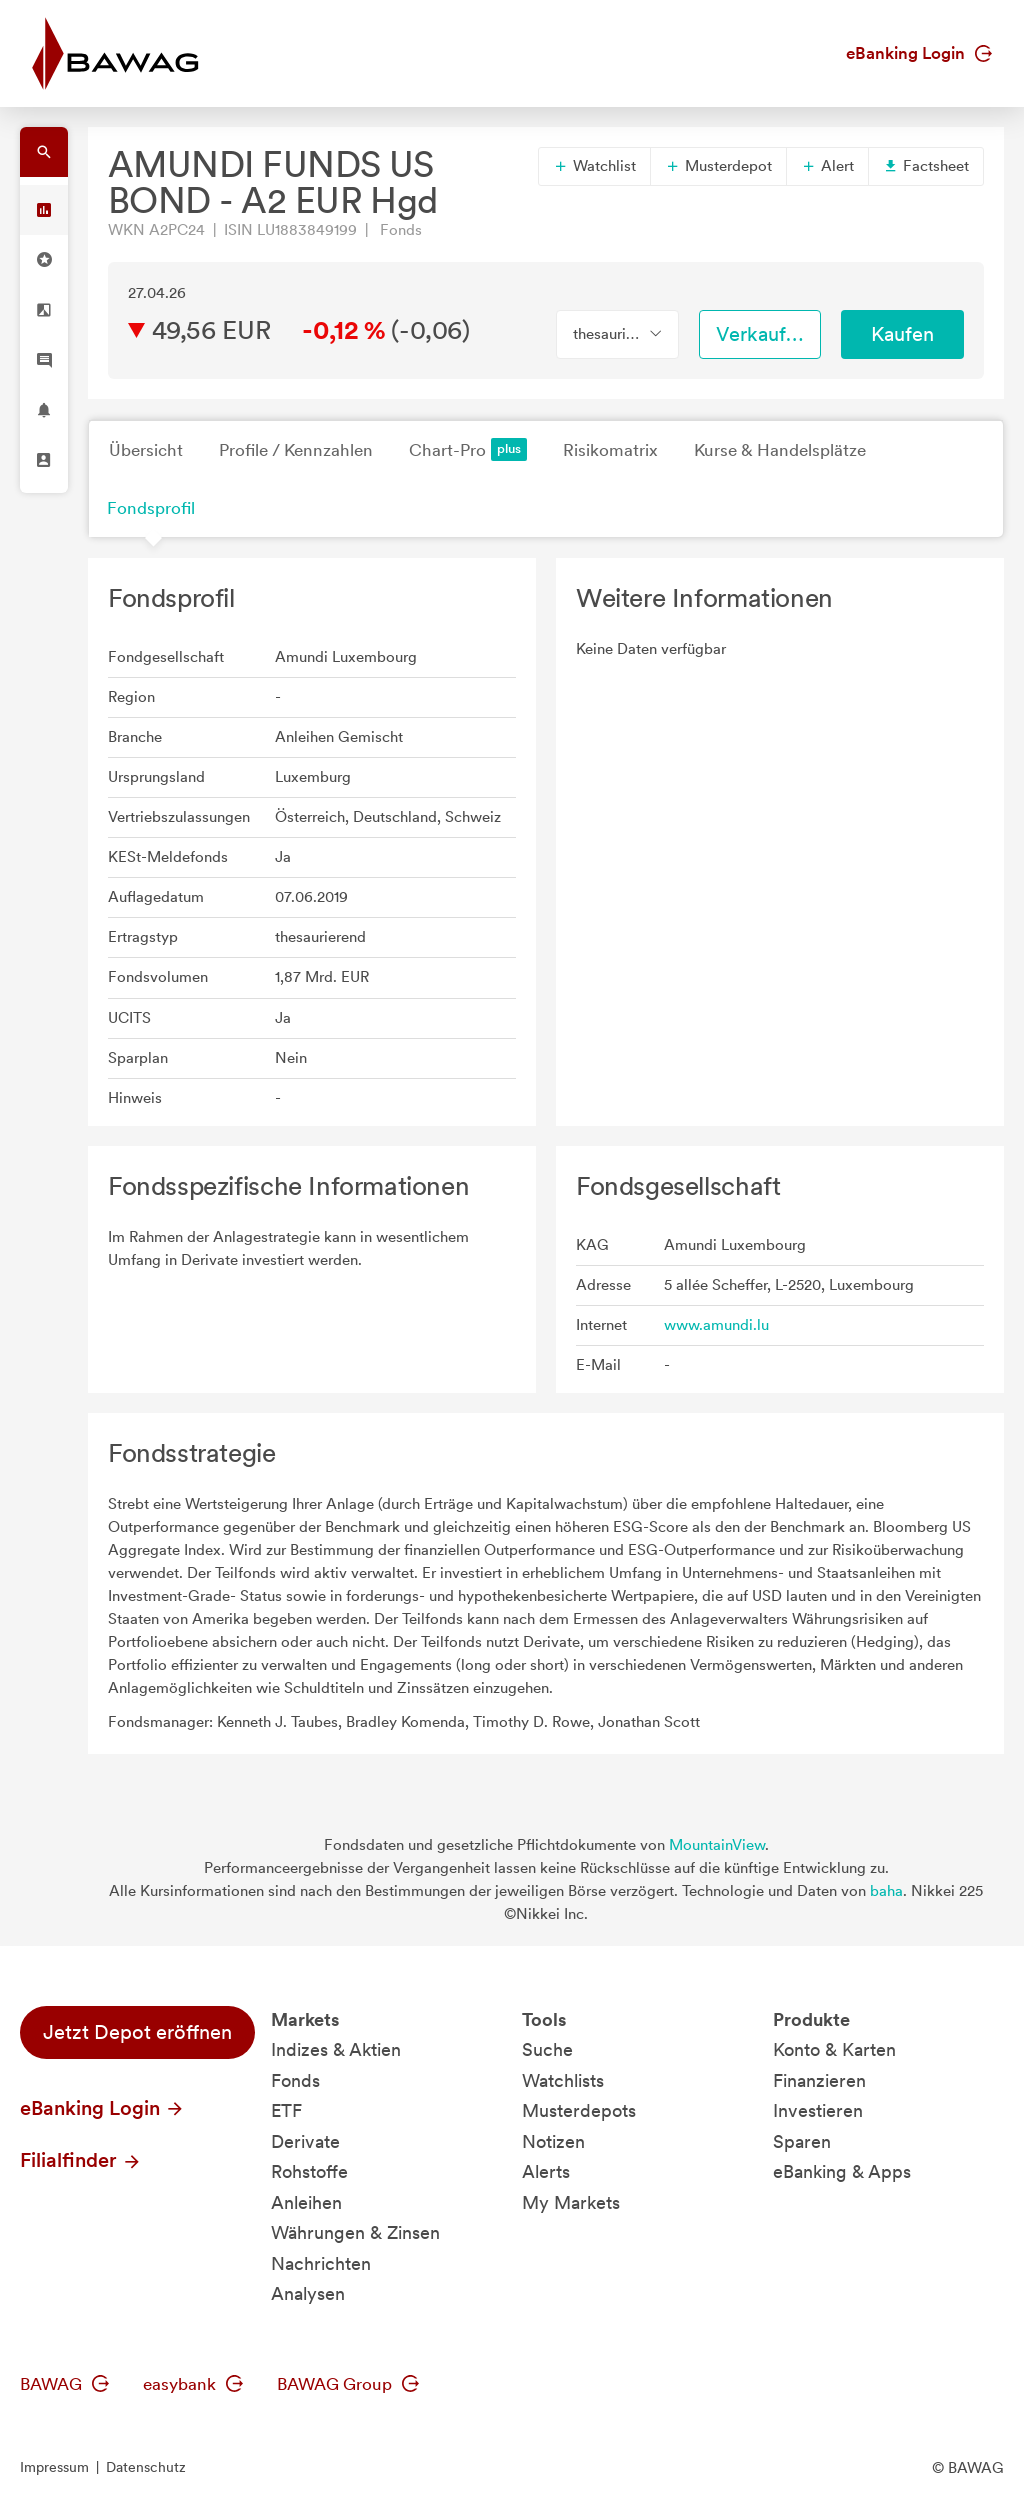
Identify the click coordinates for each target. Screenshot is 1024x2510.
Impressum (54, 2467)
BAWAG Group (348, 2384)
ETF (286, 2110)
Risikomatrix (610, 450)
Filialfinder (81, 2160)
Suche (547, 2049)
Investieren (818, 2110)
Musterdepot (718, 166)
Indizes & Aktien (336, 2049)
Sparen (802, 2141)
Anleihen (306, 2202)
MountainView (717, 1845)
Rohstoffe (309, 2171)
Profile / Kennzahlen (296, 450)
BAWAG (64, 2384)
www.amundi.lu (716, 1325)
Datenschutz (146, 2467)
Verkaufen (762, 334)
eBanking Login (919, 53)
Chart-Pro (468, 449)
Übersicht (146, 450)
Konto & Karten (834, 2049)
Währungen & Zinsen (355, 2232)
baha (886, 1891)
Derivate (305, 2141)
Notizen (553, 2141)
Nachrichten (321, 2263)
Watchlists (563, 2080)
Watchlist (594, 166)
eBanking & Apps (842, 2171)
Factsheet (926, 166)
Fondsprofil (151, 508)
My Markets (571, 2202)
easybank (193, 2384)
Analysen (308, 2293)
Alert (827, 166)
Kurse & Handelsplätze (780, 450)
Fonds (295, 2080)
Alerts (546, 2171)
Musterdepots (579, 2110)
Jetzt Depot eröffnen (137, 2032)
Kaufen (902, 334)
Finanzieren (819, 2080)
